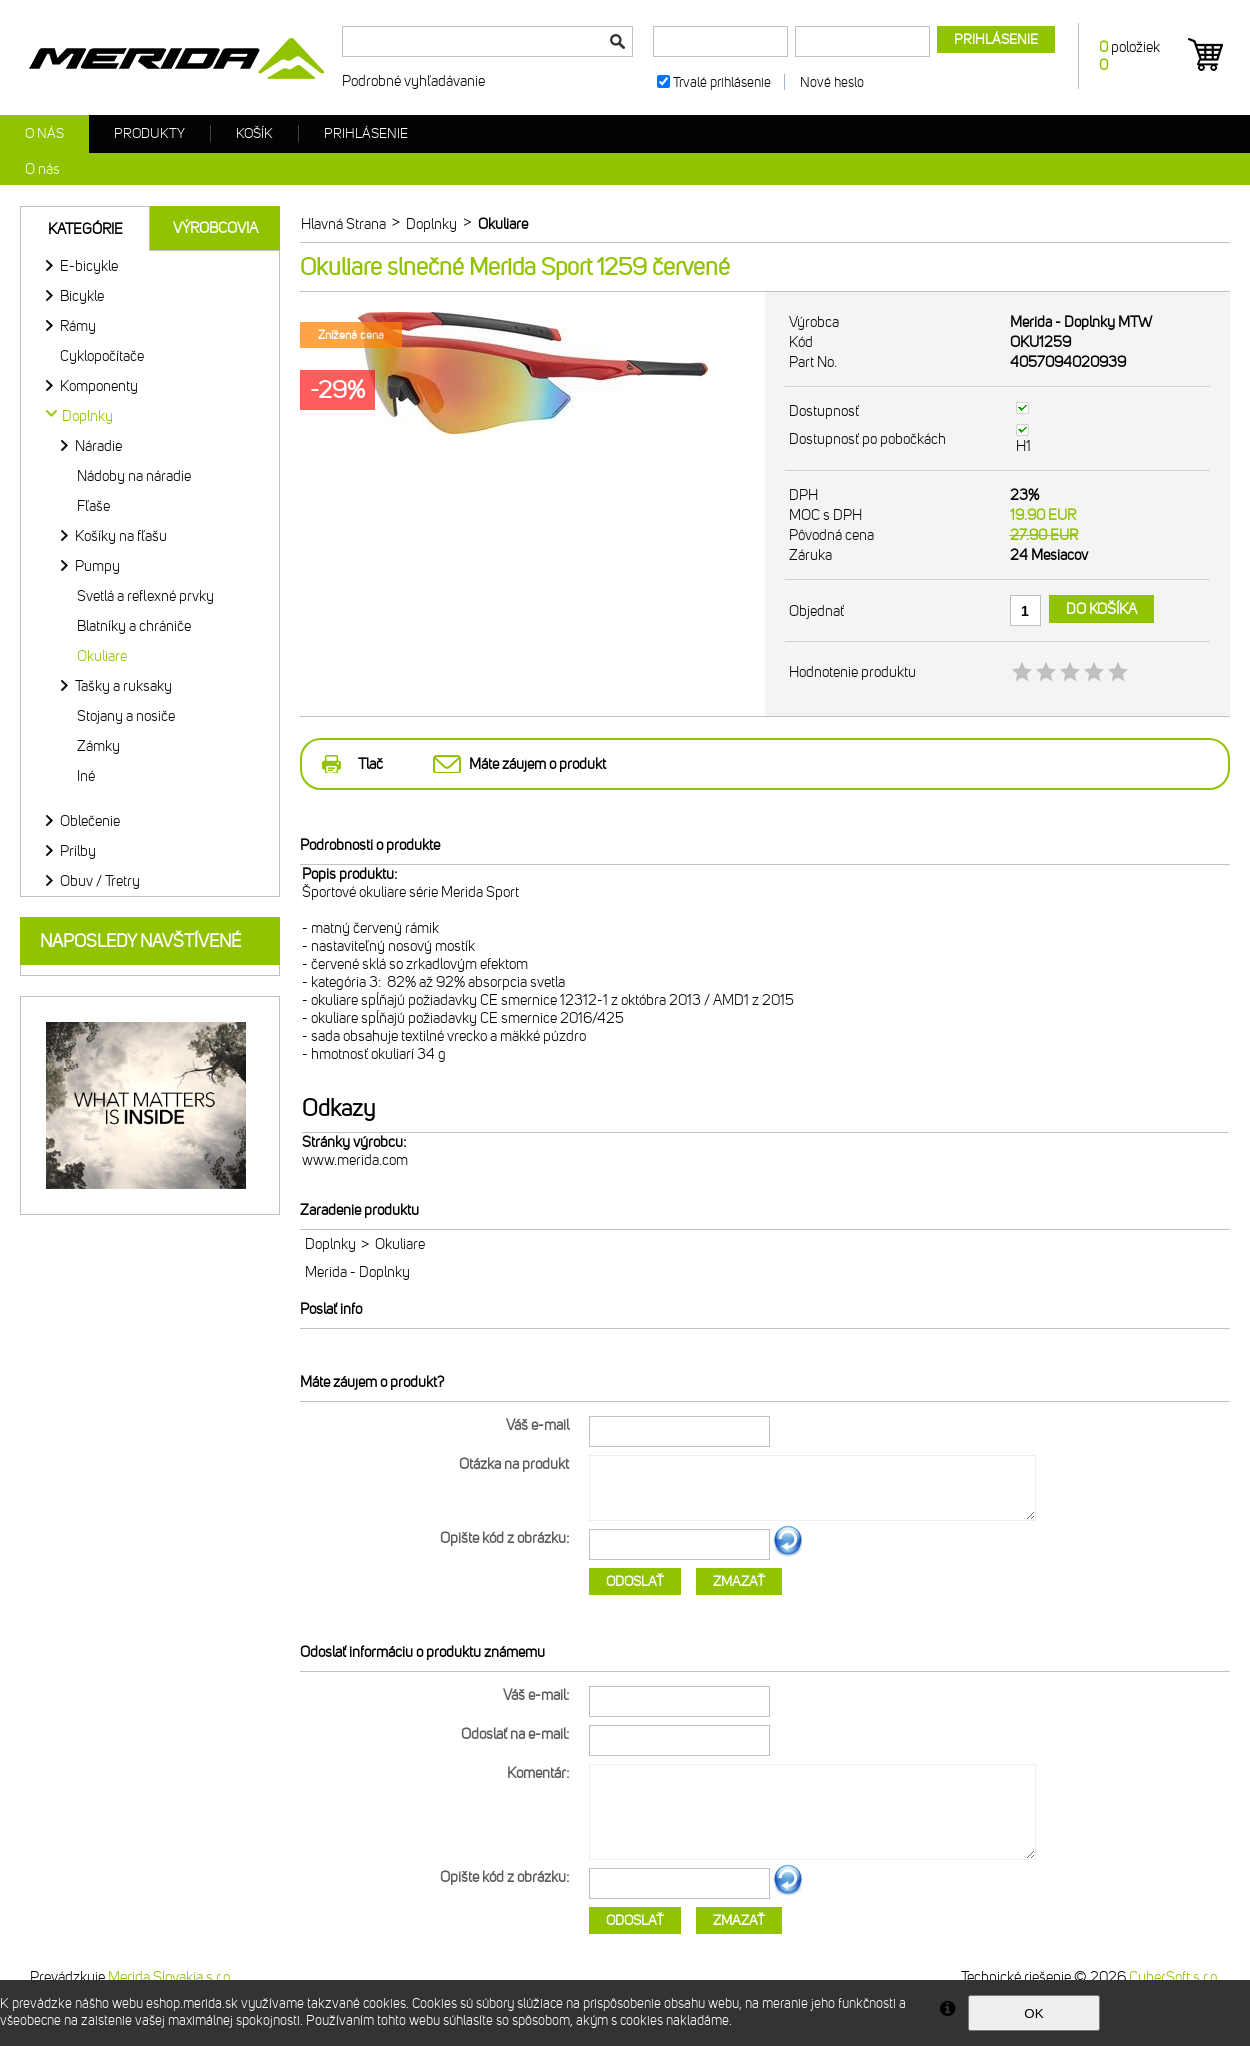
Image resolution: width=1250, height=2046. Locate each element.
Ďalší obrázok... (788, 1553)
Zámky (98, 746)
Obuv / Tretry (100, 881)
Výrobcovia (215, 228)
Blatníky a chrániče (134, 626)
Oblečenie (90, 821)
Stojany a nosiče (126, 716)
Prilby (78, 851)
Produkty (149, 133)
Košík (254, 133)
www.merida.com (355, 1160)
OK (1033, 2013)
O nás (44, 133)
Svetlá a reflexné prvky (145, 596)
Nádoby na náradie (134, 476)
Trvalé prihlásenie (722, 82)
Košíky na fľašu (121, 536)
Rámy (78, 326)
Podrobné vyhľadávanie (413, 81)
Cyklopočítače (102, 356)
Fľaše (93, 506)
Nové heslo (832, 82)
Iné (86, 776)
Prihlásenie (366, 133)
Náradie (98, 446)
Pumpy (97, 566)
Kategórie (85, 229)
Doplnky (330, 1244)
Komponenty (99, 386)
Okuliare (102, 656)
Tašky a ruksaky (123, 686)
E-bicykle (89, 266)
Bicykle (82, 296)
